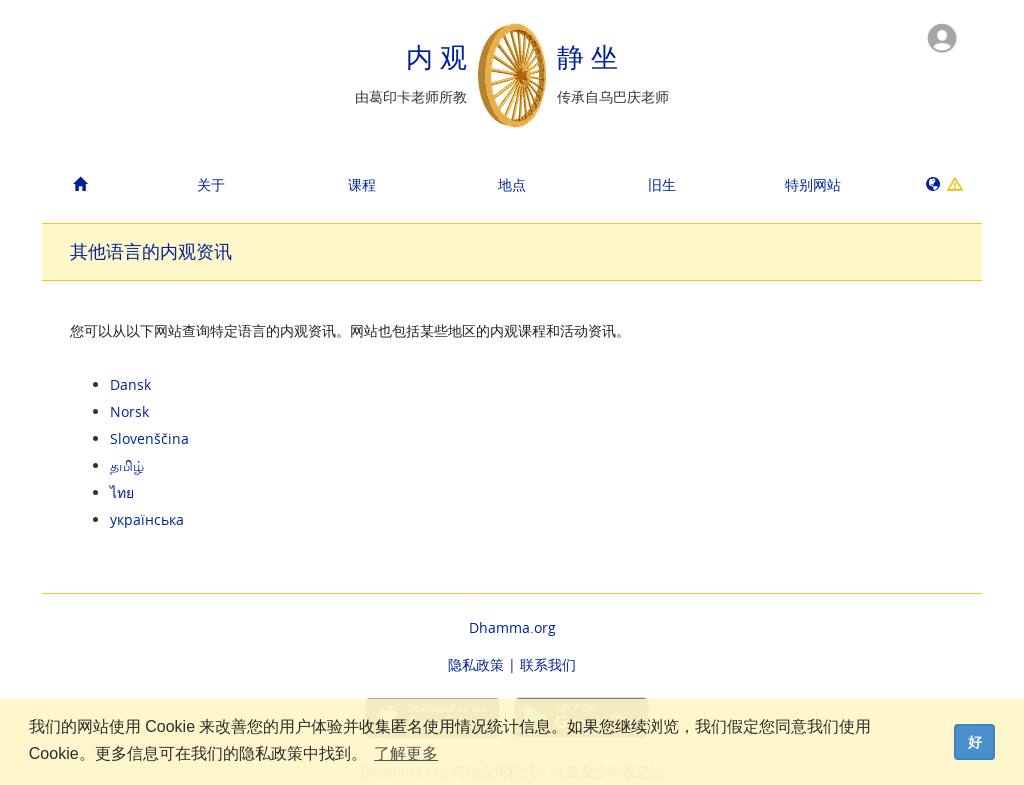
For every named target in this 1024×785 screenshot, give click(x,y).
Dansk (130, 384)
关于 (211, 184)
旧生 (662, 184)
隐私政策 (476, 664)
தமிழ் (127, 465)
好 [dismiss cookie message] (975, 742)
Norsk (129, 411)
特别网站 (813, 184)
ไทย (122, 492)
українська (147, 519)
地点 (512, 184)
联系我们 (548, 664)
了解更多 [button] (406, 753)
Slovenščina (149, 438)
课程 (362, 184)
